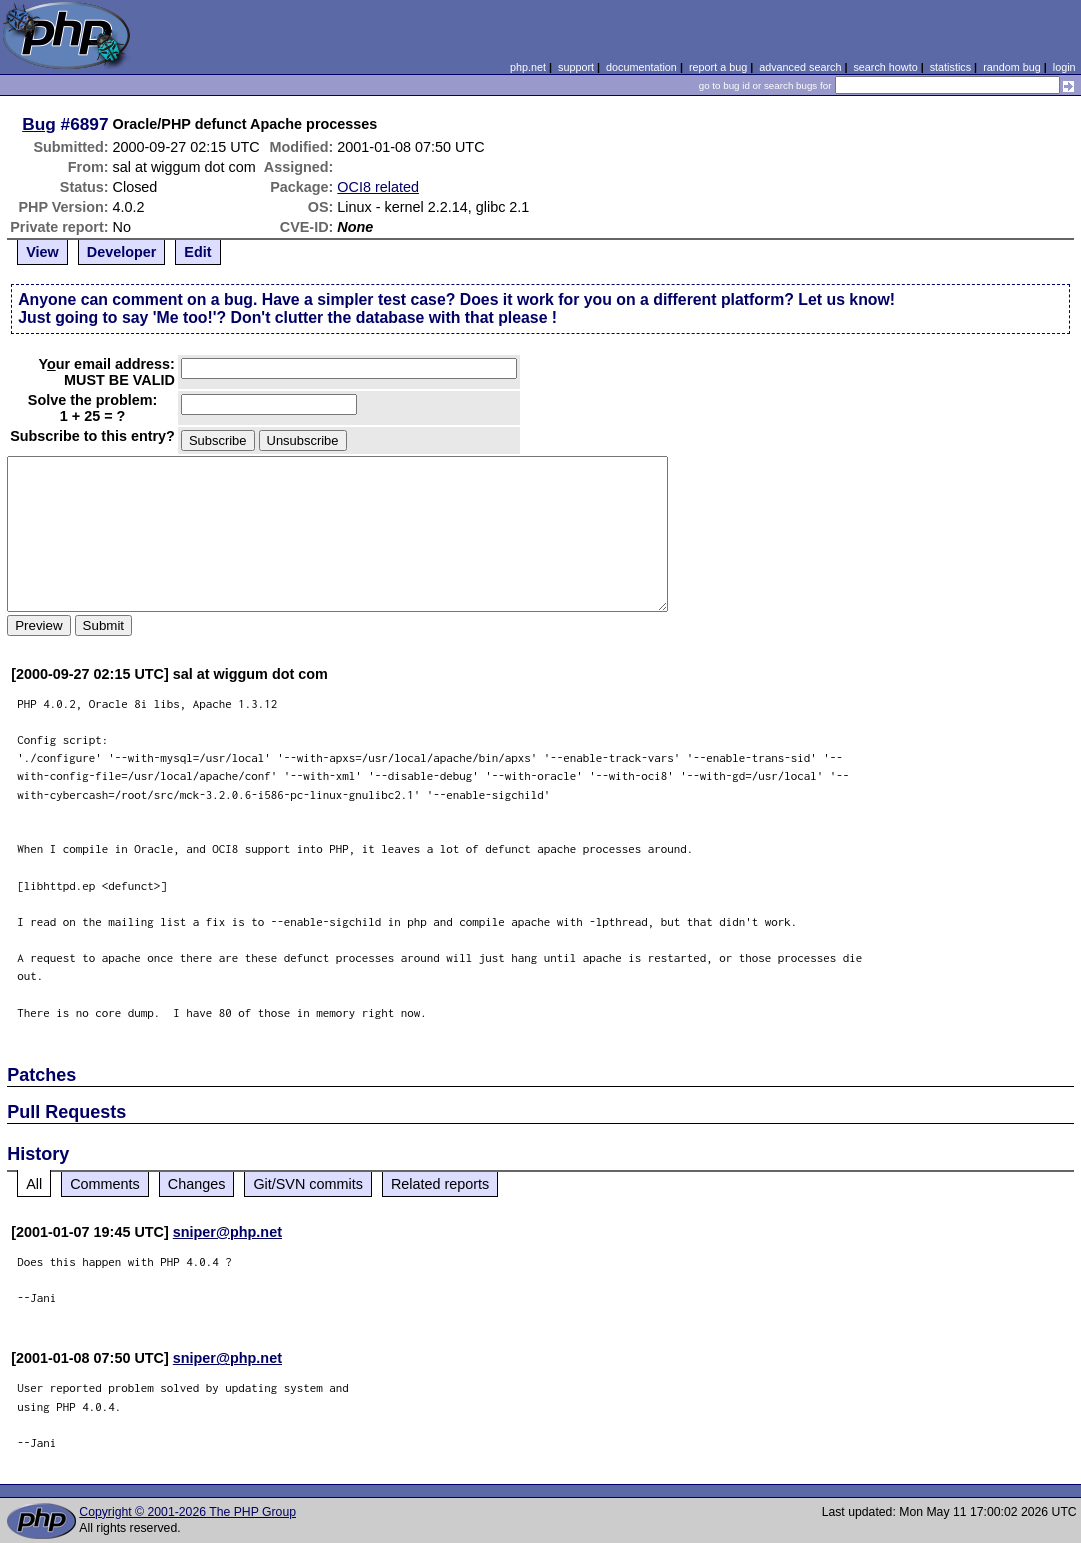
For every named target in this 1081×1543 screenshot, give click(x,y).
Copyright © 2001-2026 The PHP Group (187, 1512)
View (42, 252)
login (1064, 67)
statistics (950, 67)
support (576, 67)
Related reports (440, 1184)
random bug (1012, 67)
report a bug (718, 67)
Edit (197, 252)
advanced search (800, 67)
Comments (105, 1184)
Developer (122, 252)
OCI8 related (378, 187)
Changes (197, 1184)
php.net (528, 67)
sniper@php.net (227, 1232)
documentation (641, 67)
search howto (885, 67)
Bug (39, 124)
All (34, 1184)
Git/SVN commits (308, 1184)
